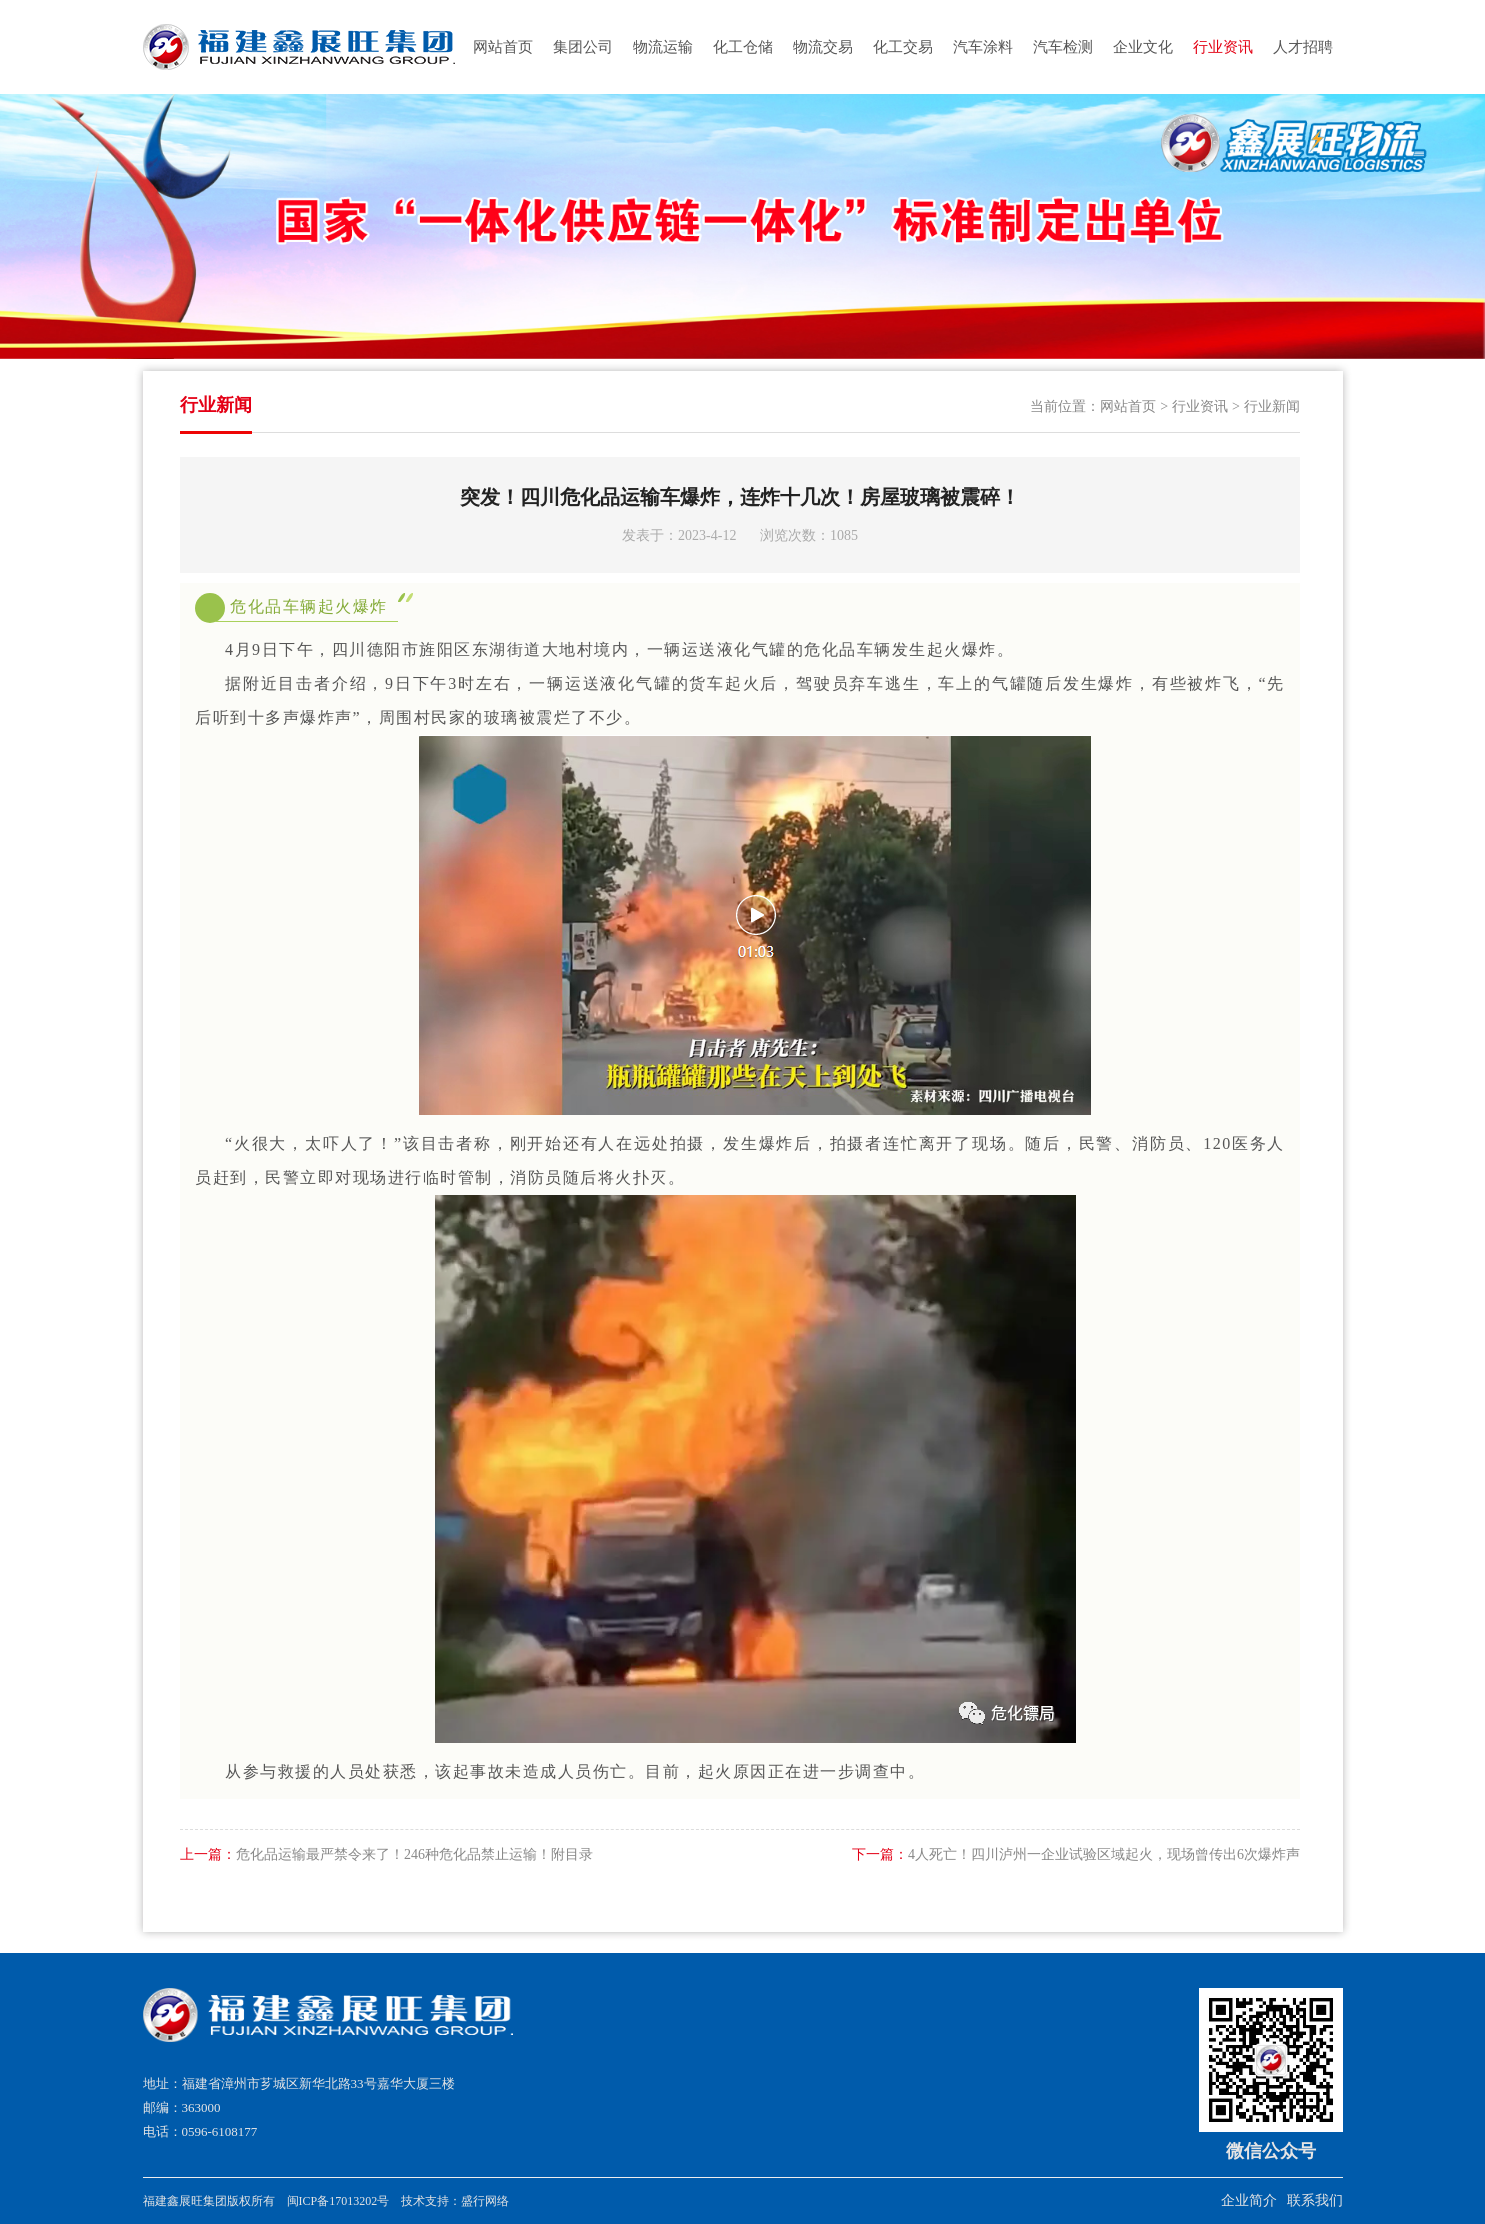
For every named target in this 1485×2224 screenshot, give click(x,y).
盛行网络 (485, 2201)
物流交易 (823, 47)
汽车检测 (1063, 47)
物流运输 (663, 47)
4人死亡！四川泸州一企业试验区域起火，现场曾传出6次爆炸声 (1076, 1854)
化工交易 (903, 47)
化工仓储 (743, 47)
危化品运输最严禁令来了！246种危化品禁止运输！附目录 (386, 1854)
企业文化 (1143, 47)
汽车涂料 (983, 47)
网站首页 (503, 47)
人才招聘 (1303, 47)
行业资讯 (1223, 47)
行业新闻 (1272, 406)
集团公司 (583, 47)
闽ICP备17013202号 (338, 2201)
